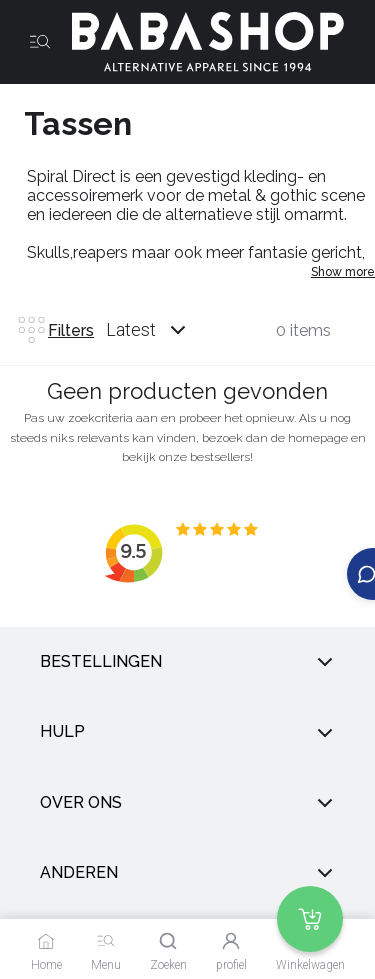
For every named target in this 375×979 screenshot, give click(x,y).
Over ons (187, 803)
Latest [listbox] (131, 329)
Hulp (187, 732)
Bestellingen (187, 662)
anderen (187, 873)
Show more (343, 272)
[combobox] (165, 330)
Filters (55, 330)
